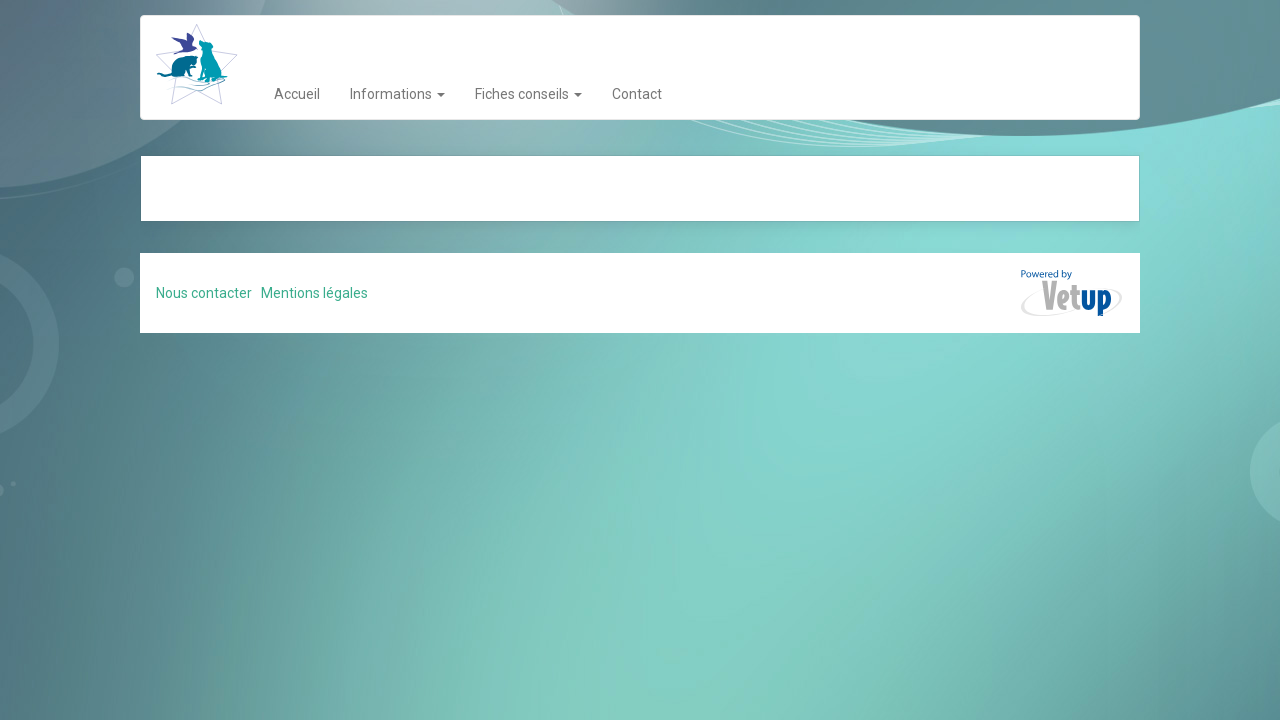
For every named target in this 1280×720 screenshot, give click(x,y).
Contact (637, 94)
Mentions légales (314, 293)
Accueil (297, 94)
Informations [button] (397, 94)
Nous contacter (204, 293)
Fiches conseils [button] (528, 94)
